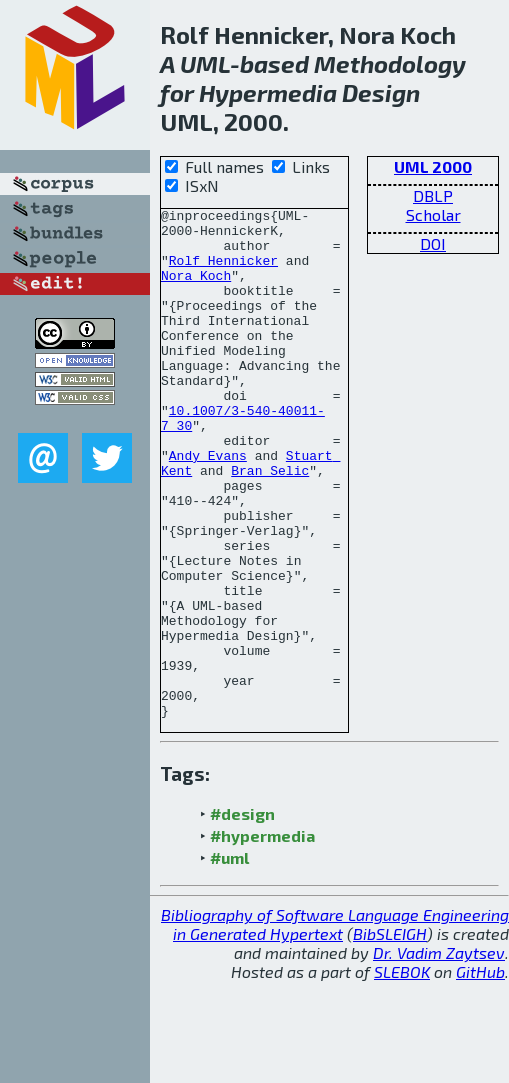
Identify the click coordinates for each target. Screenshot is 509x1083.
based (274, 63)
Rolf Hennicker (223, 272)
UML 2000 (433, 166)
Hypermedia (268, 92)
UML (205, 63)
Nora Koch (196, 290)
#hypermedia (262, 937)
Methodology (390, 63)
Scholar (433, 214)
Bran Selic (270, 524)
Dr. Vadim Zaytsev (439, 1054)
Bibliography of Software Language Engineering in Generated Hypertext (335, 1026)
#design (242, 915)
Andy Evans (208, 506)
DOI (433, 243)
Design (381, 92)
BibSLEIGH (390, 1035)
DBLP (433, 195)
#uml (229, 959)
